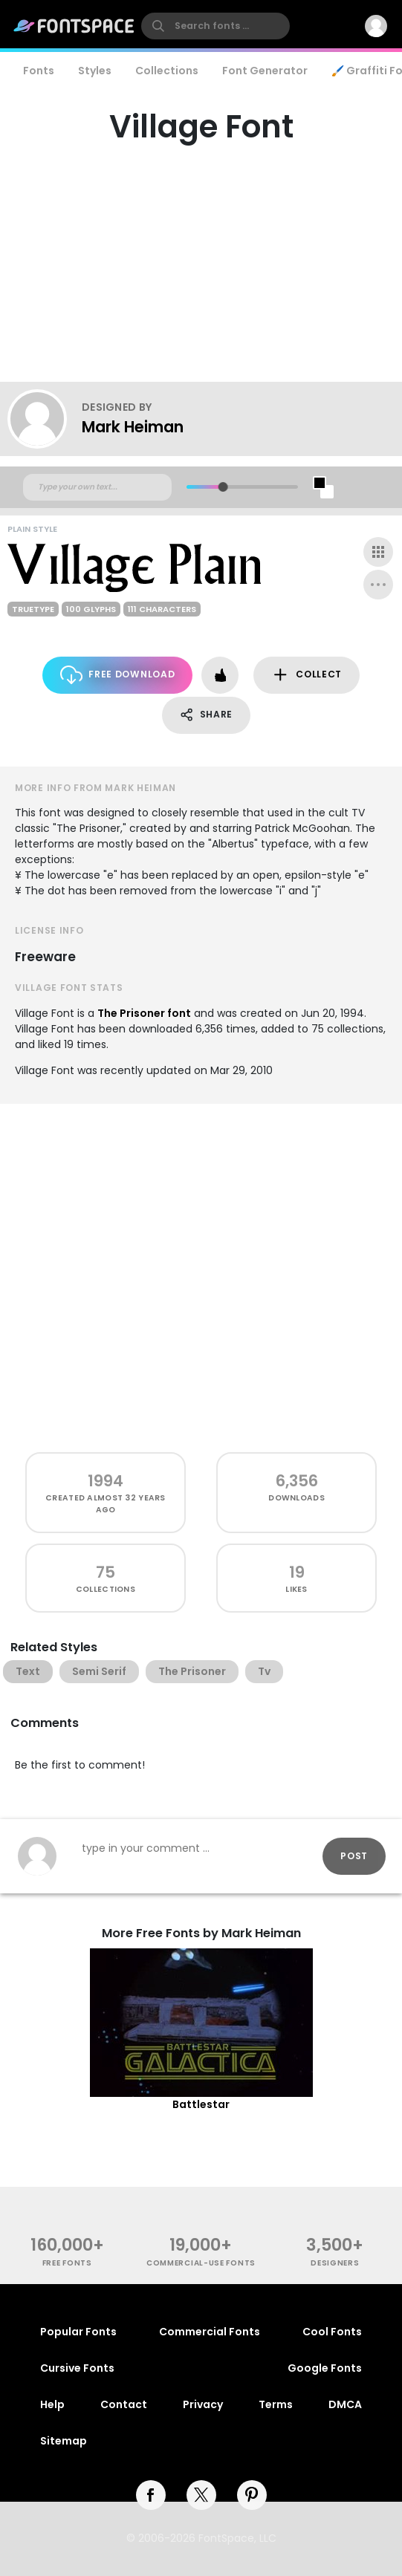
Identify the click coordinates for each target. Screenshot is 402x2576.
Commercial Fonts (209, 2331)
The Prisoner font (144, 1013)
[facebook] (151, 2495)
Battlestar (201, 2104)
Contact (123, 2404)
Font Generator (265, 70)
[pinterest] (252, 2495)
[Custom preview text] (97, 487)
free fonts (67, 2262)
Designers (335, 2262)
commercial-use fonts (201, 2262)
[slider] (222, 487)
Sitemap (63, 2440)
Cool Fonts (332, 2331)
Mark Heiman (133, 427)
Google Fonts (325, 2368)
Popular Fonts (78, 2331)
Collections (166, 70)
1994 (105, 1481)
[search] (215, 26)
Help (52, 2404)
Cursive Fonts (77, 2368)
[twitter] (201, 2495)
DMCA (345, 2404)
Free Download (117, 675)
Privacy (203, 2404)
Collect (306, 675)
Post (354, 1856)
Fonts (38, 70)
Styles (94, 70)
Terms (276, 2404)
